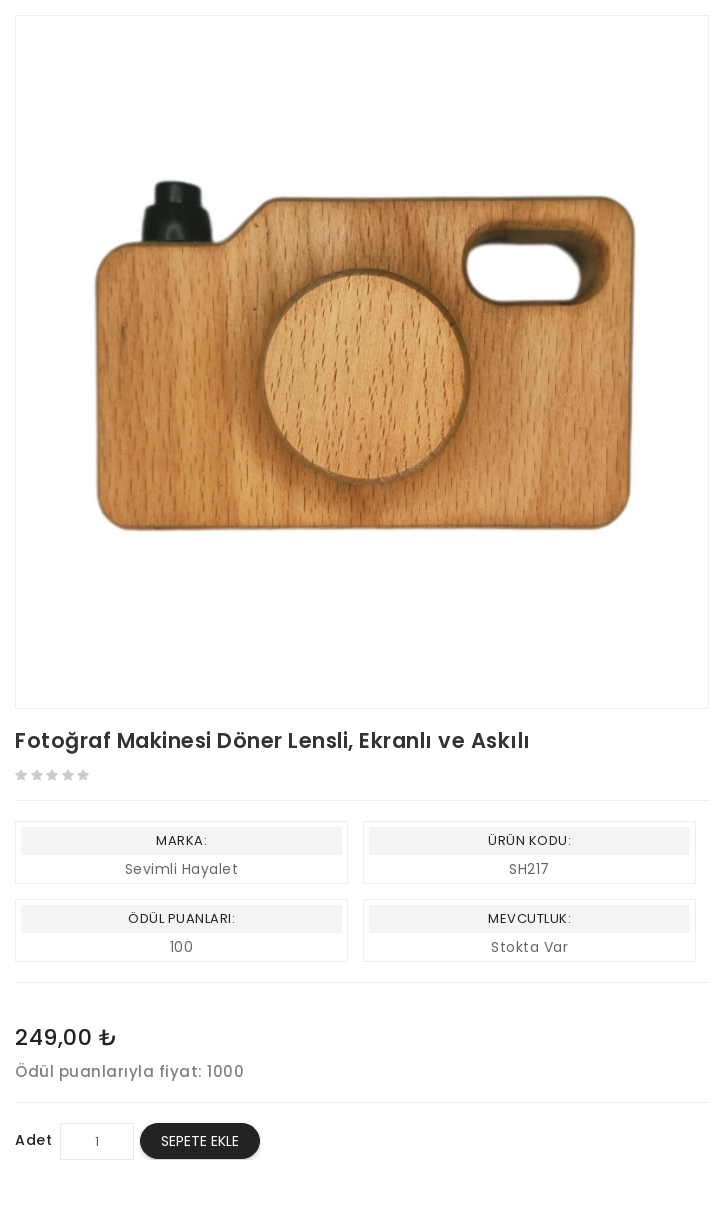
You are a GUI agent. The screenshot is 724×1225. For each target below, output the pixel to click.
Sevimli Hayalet (182, 869)
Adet (33, 1140)
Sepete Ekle (200, 1141)
